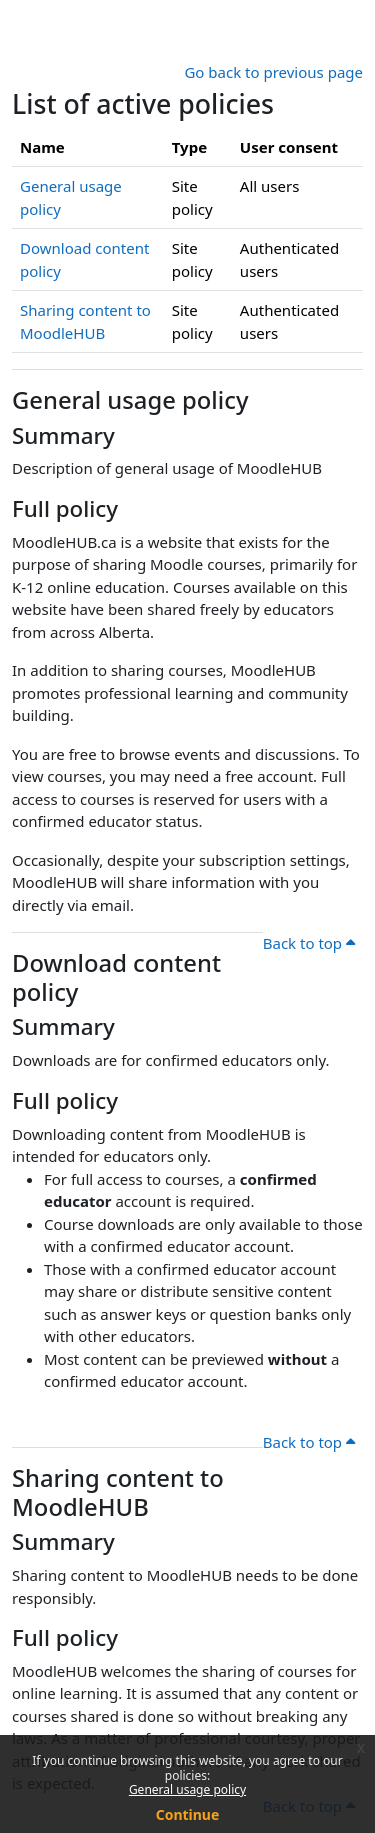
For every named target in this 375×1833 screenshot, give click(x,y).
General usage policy (187, 1789)
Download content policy (116, 977)
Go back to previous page (273, 72)
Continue (188, 1814)
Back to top (309, 943)
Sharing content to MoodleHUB (118, 1492)
